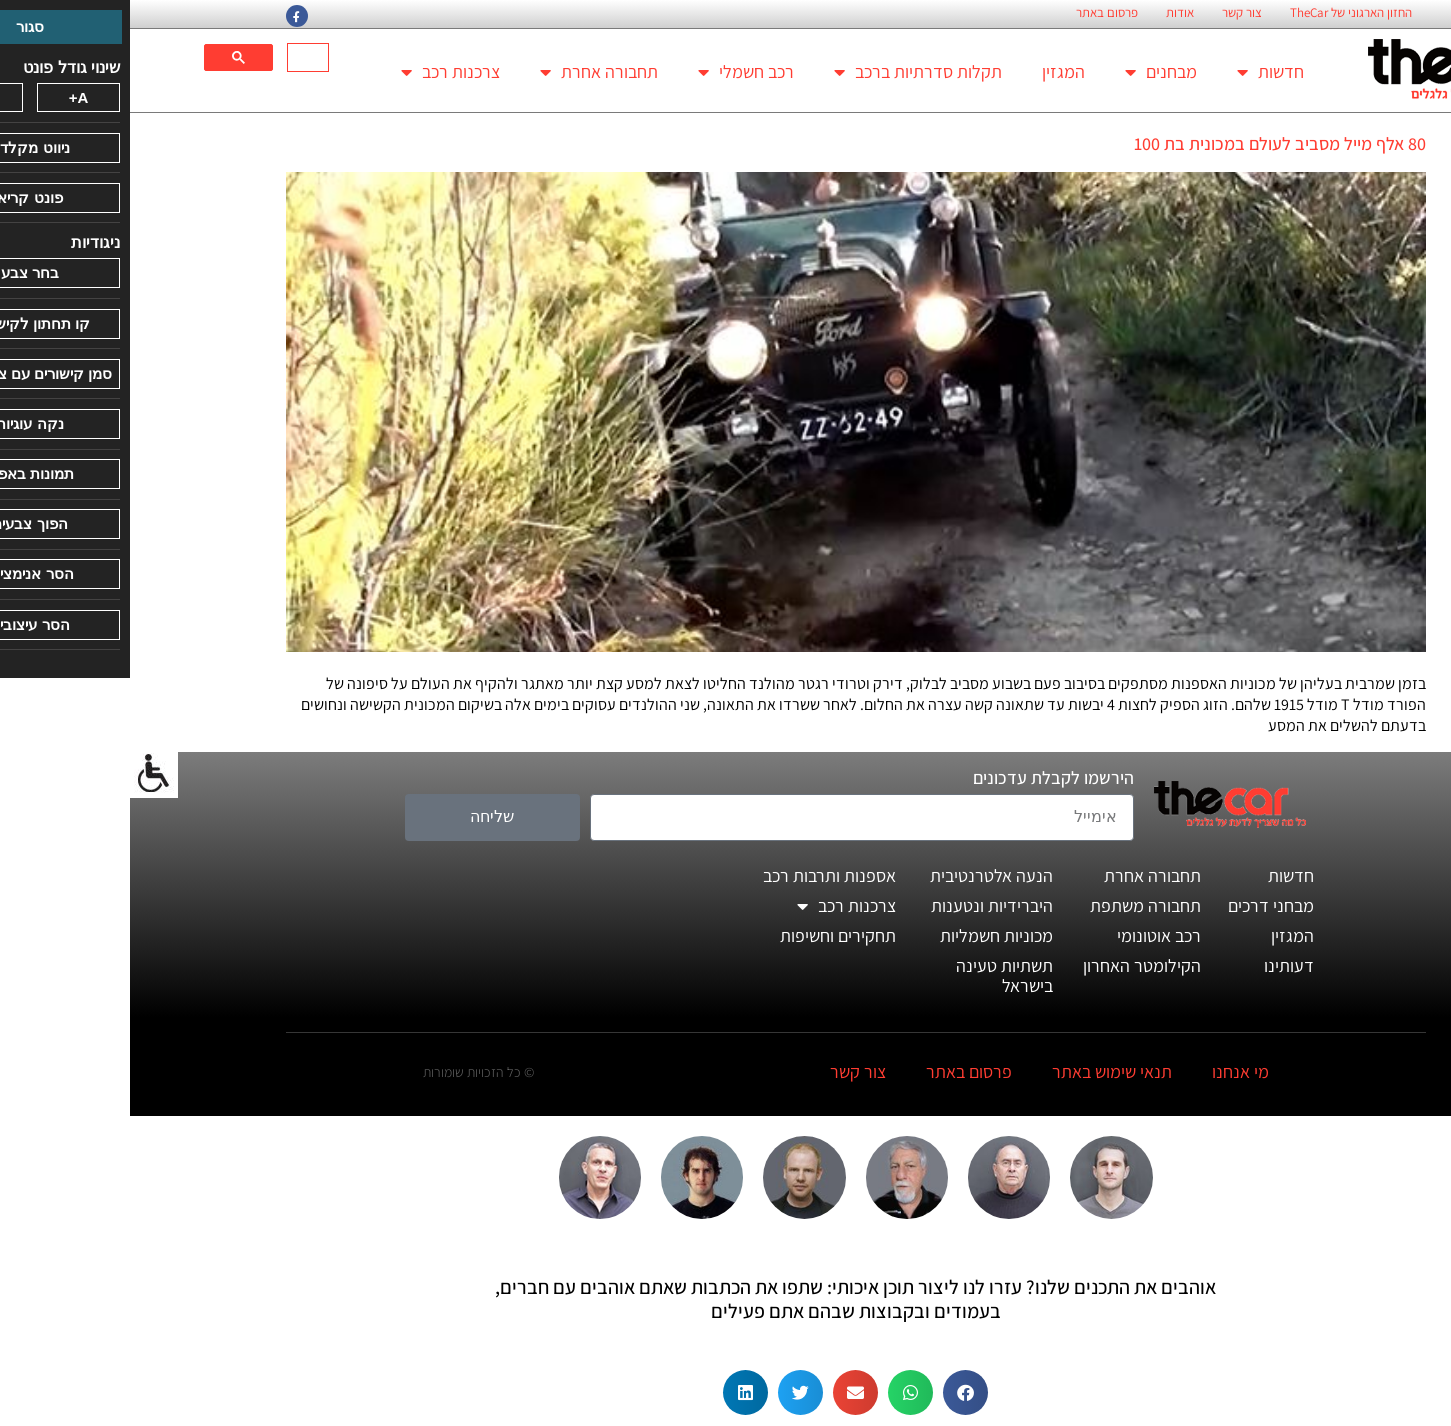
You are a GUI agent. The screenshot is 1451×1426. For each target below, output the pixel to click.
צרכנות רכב (320, 72)
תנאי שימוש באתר (982, 1071)
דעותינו (1159, 965)
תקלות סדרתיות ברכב (788, 72)
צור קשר (1112, 13)
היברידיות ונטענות (862, 905)
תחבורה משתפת (1015, 905)
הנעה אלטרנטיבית (861, 875)
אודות (1050, 13)
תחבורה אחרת (469, 72)
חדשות (1140, 72)
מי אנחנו (1110, 1071)
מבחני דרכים (1141, 905)
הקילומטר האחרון (1012, 965)
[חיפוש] (180, 58)
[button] (835, 1392)
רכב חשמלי (616, 72)
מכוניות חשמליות (866, 935)
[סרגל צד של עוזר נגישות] (24, 774)
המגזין (933, 71)
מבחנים (1031, 72)
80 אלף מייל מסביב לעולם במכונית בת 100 (1150, 143)
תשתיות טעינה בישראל (874, 975)
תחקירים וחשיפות (708, 935)
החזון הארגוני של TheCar (1221, 13)
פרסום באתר (977, 13)
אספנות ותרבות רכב (699, 875)
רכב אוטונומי (1029, 935)
